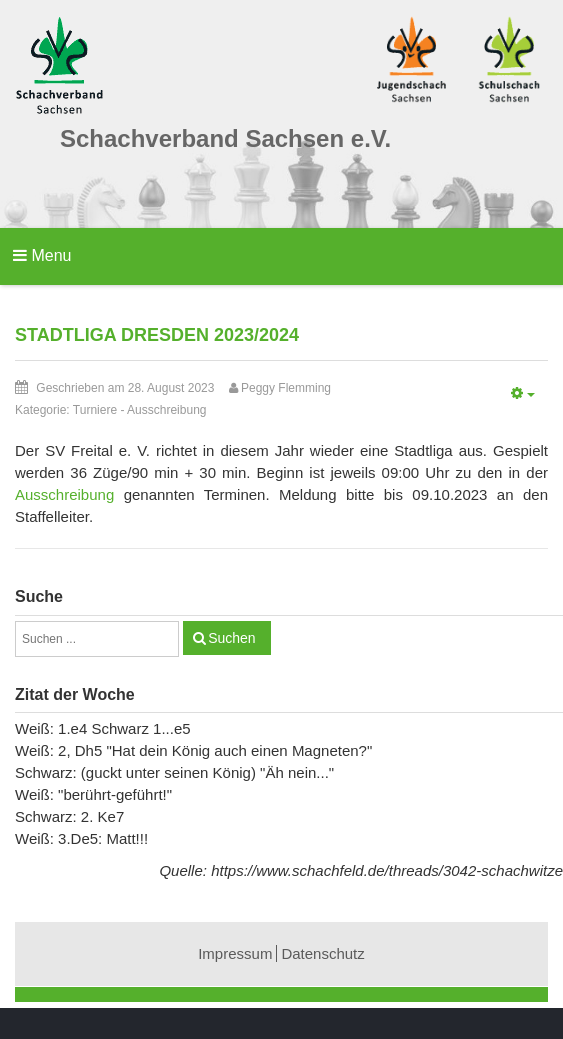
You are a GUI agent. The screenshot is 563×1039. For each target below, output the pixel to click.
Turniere (95, 410)
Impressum (235, 953)
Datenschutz (322, 953)
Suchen (231, 638)
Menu (42, 255)
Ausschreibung (166, 410)
